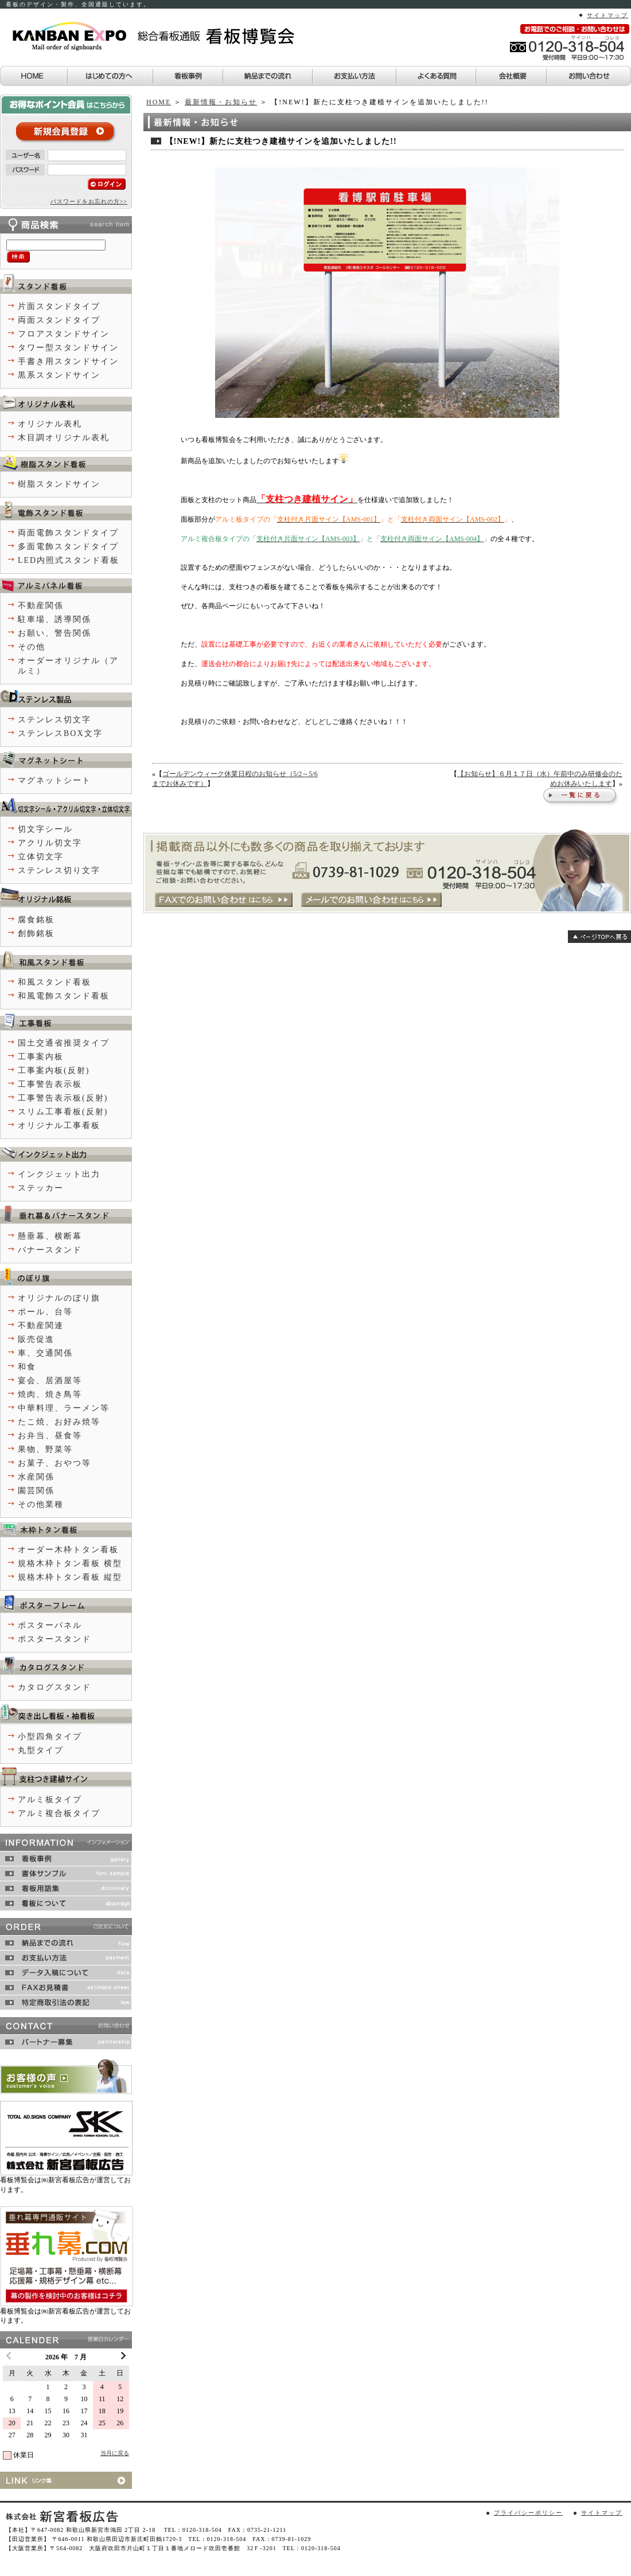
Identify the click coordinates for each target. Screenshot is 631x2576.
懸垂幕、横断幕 (50, 1236)
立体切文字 (41, 856)
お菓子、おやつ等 (54, 1463)
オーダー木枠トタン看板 (68, 1549)
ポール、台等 (45, 1311)
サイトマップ (607, 15)
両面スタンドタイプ (59, 320)
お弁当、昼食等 (50, 1435)
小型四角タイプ (50, 1736)
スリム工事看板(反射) (63, 1111)
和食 (27, 1367)
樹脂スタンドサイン (59, 484)
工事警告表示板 (50, 1084)
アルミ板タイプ (50, 1799)
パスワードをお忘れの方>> (88, 201)
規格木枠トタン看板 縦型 (70, 1577)
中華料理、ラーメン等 (64, 1408)
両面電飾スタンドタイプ (68, 532)
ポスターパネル (50, 1625)
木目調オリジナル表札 (64, 437)
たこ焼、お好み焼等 (59, 1422)
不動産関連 (41, 1325)
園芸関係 (36, 1490)
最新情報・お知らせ (221, 102)
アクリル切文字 (50, 843)
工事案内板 (41, 1056)
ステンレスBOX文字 (60, 733)
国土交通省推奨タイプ (64, 1043)
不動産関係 (41, 605)
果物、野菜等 (45, 1449)
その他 (31, 647)
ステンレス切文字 (54, 719)
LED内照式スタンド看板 (68, 560)
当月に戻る (114, 2453)
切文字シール (45, 829)
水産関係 (36, 1477)
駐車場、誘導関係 (54, 619)
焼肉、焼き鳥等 (50, 1394)
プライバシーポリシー (528, 2513)
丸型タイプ (41, 1750)
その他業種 (41, 1504)
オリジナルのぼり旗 (59, 1298)
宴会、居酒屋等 (50, 1380)
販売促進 (36, 1339)
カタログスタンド (54, 1687)
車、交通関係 (45, 1353)
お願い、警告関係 (54, 633)
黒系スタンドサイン (59, 375)
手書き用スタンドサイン (68, 361)
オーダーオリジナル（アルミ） (68, 665)
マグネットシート (54, 780)
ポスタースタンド (54, 1639)
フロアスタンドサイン (64, 334)
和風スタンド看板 (54, 982)
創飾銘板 (36, 933)
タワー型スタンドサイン (68, 347)
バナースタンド (50, 1250)
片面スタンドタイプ (59, 306)
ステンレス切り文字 (59, 870)
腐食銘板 (36, 919)
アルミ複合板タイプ (59, 1813)
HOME (158, 102)
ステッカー (41, 1188)
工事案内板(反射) (53, 1070)
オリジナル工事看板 (59, 1125)
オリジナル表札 (50, 424)
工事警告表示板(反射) (63, 1098)
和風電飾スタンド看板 (64, 996)
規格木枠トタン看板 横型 (70, 1563)
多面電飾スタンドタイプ (68, 546)
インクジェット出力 (59, 1174)
